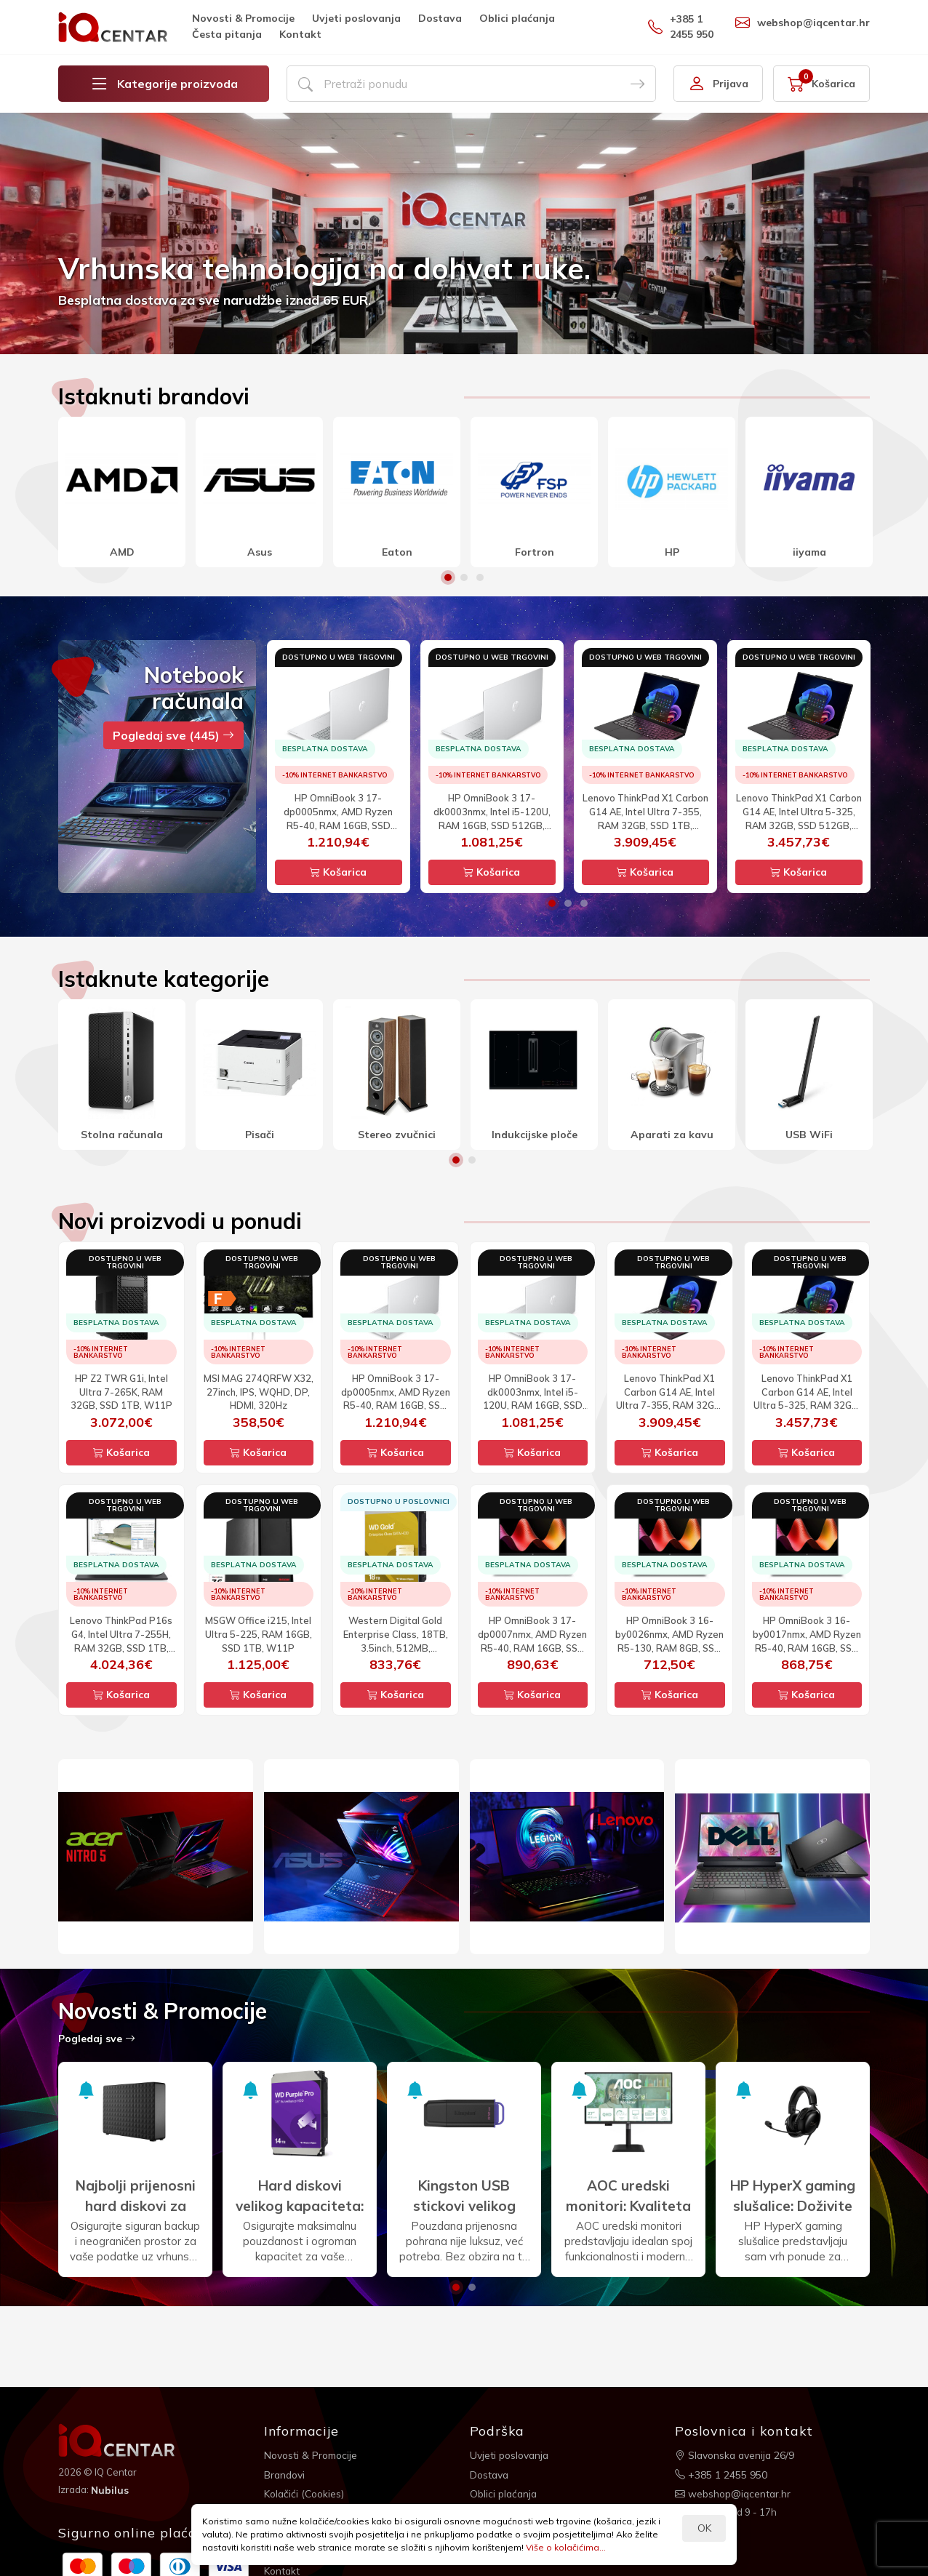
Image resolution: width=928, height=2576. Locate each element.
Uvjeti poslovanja (356, 18)
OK (704, 2528)
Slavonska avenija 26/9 (736, 2455)
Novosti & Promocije (243, 18)
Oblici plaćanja (517, 18)
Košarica (338, 872)
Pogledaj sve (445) (173, 735)
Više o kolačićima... (566, 2547)
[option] (464, 233)
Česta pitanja (227, 34)
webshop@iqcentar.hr (802, 22)
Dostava (440, 18)
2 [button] (464, 577)
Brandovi (285, 2474)
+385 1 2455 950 (680, 26)
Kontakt (300, 34)
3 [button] (480, 577)
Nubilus (110, 2489)
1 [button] (448, 577)
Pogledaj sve (96, 2038)
